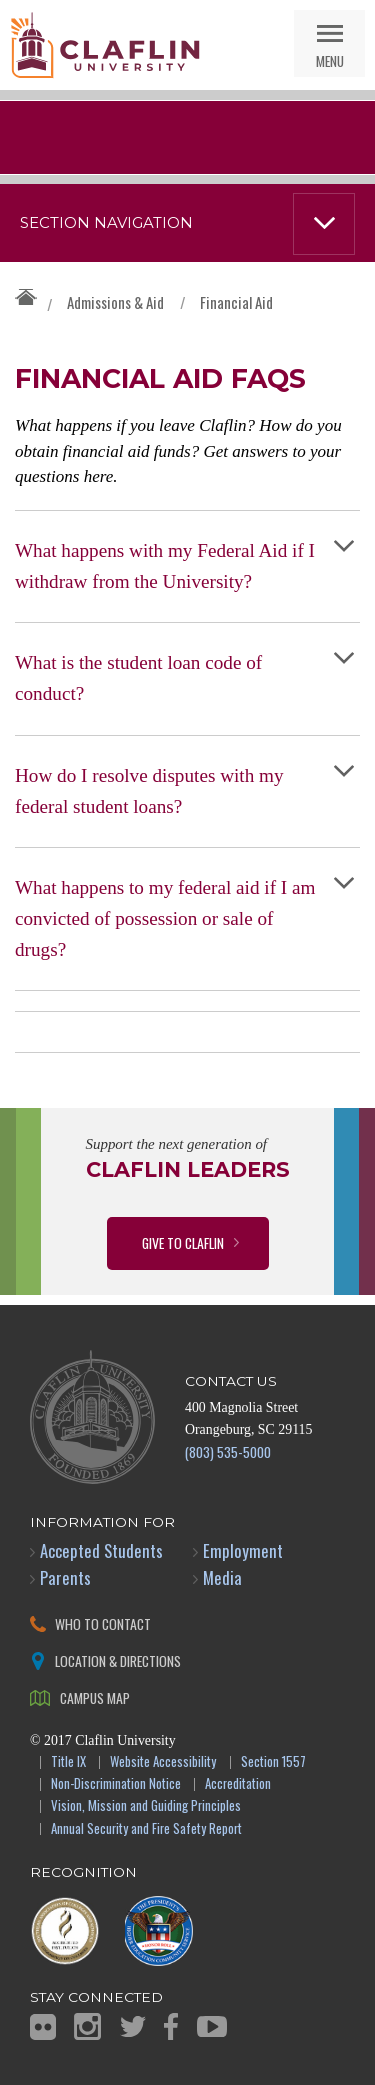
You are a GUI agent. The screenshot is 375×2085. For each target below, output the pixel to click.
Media (222, 1577)
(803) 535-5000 (228, 1451)
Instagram (87, 2026)
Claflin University (105, 45)
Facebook (171, 2026)
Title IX (68, 1762)
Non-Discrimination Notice (116, 1784)
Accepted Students (101, 1550)
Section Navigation (106, 223)
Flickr (43, 2027)
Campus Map (95, 1697)
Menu (330, 60)
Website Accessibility (163, 1762)
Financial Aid (236, 302)
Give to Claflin (183, 1242)
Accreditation (238, 1784)
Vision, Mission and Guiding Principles (146, 1806)
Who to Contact (103, 1623)
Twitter (133, 2026)
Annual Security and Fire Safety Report (146, 1829)
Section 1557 (273, 1762)
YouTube (212, 2026)
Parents (65, 1577)
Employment (243, 1550)
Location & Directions (118, 1660)
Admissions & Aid (115, 302)
